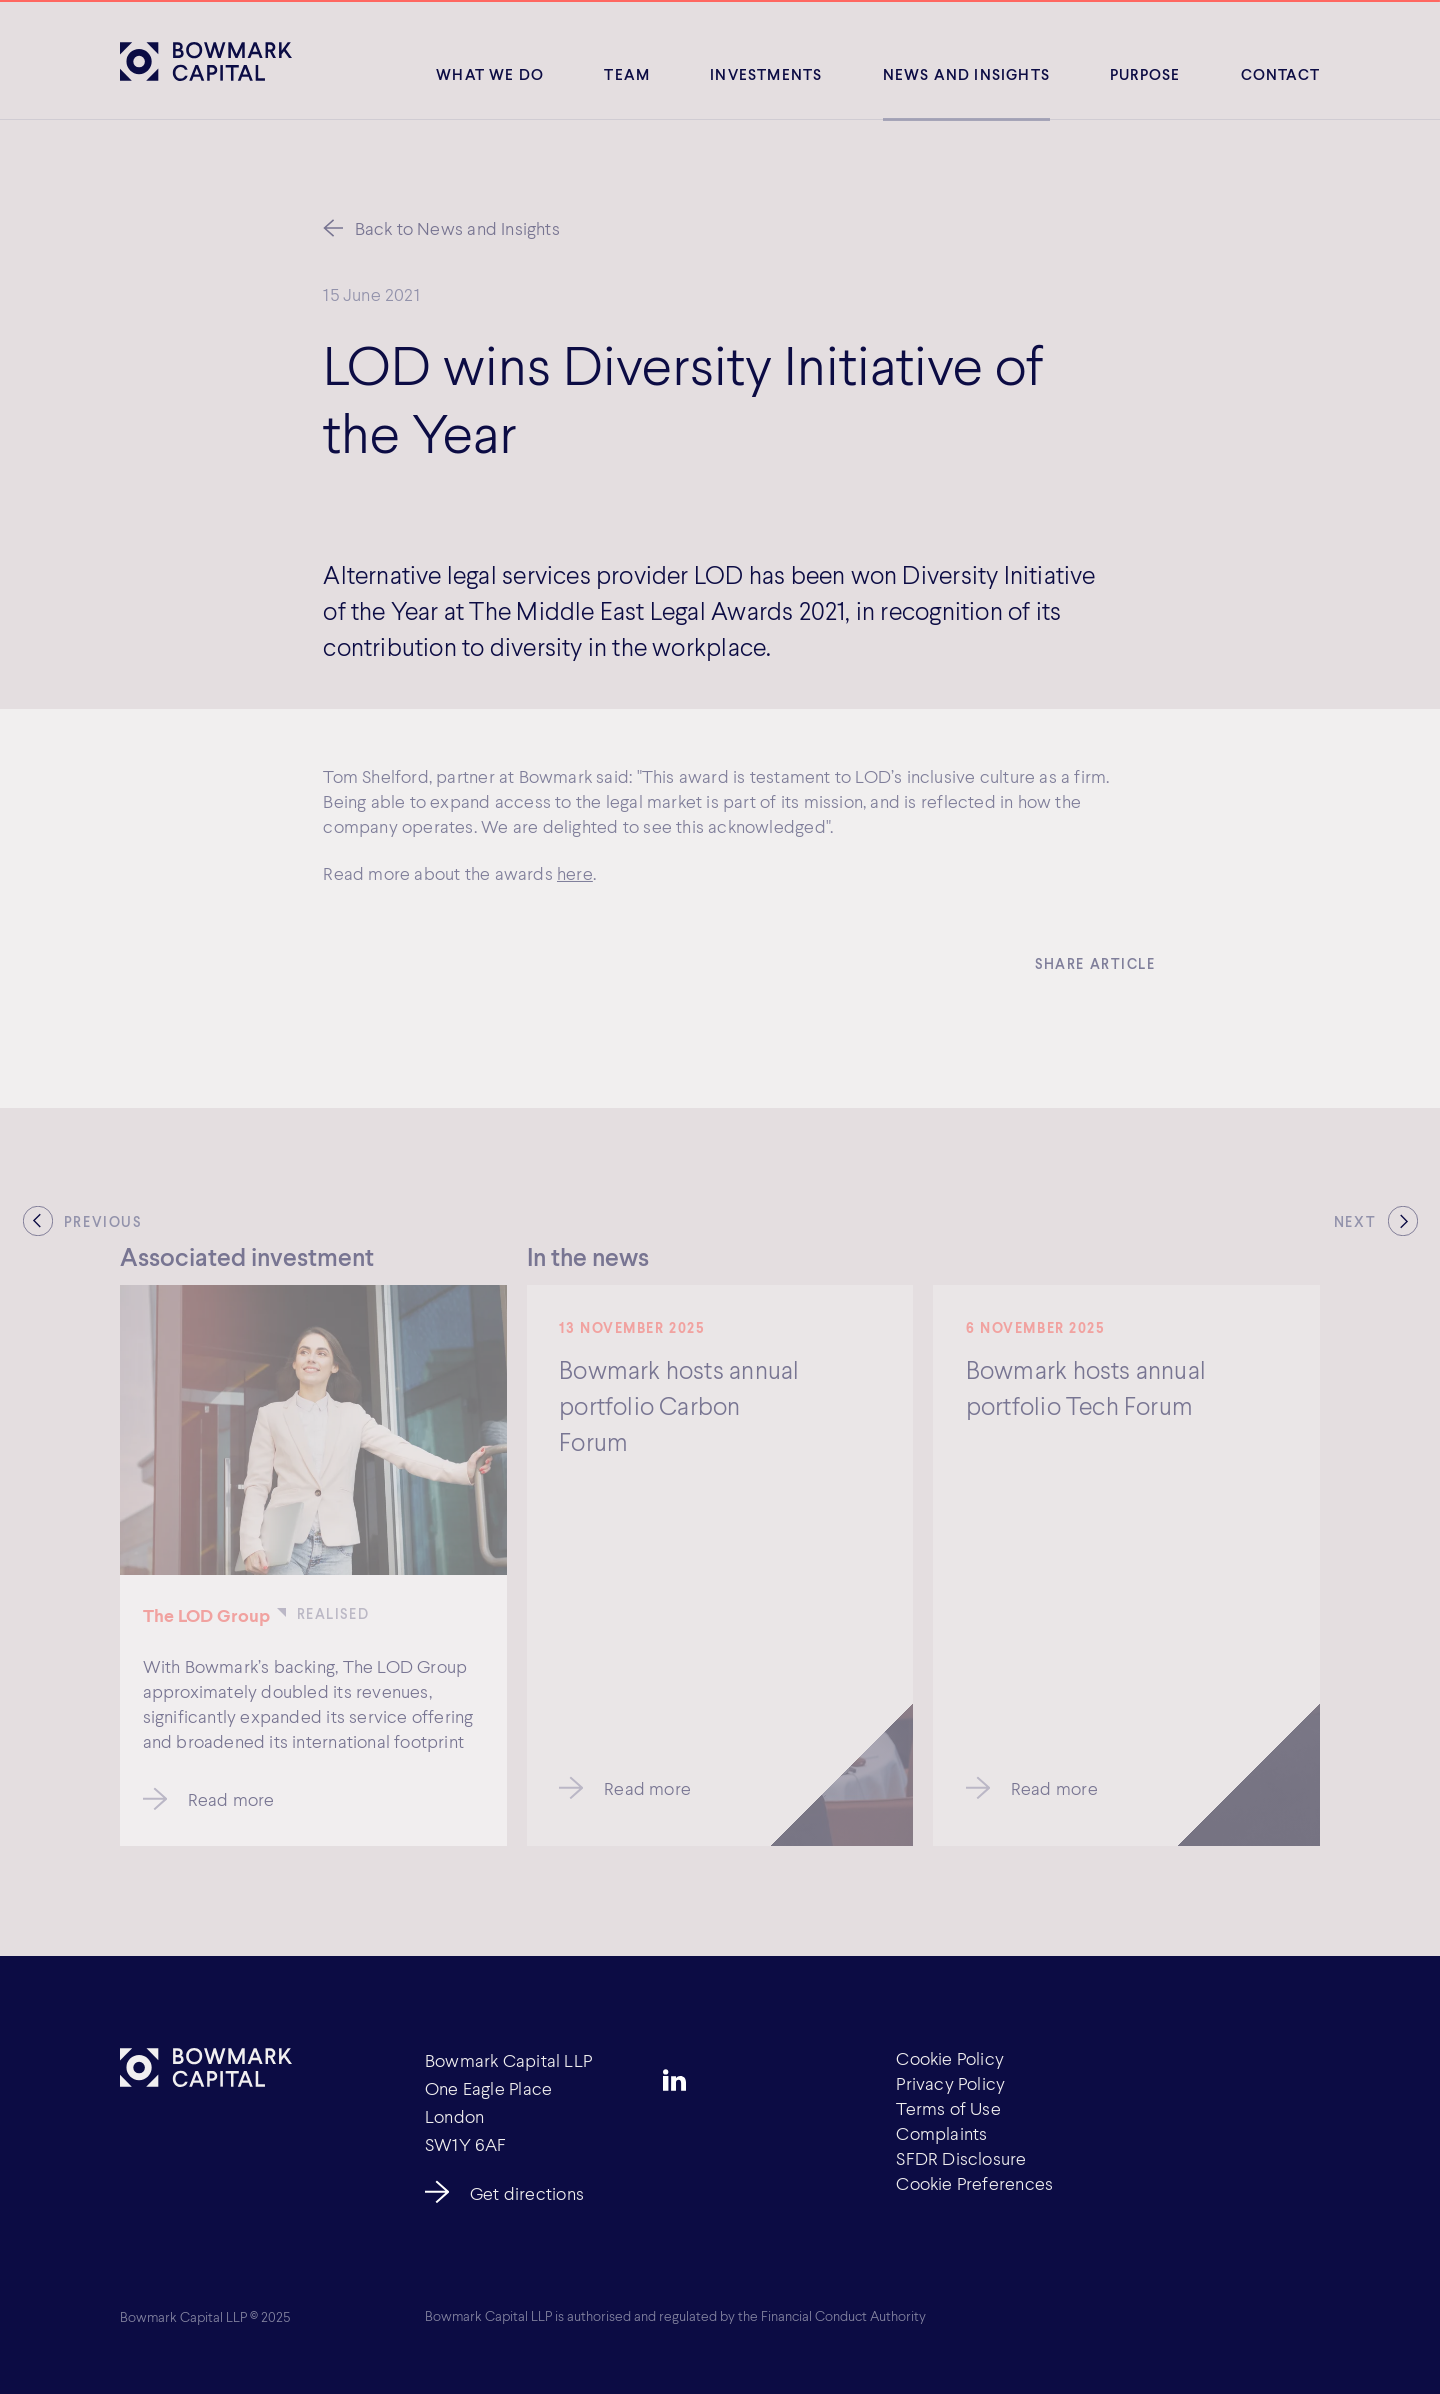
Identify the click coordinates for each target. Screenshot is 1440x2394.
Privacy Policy (950, 2083)
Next (1355, 1222)
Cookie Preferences (974, 2183)
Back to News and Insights (457, 228)
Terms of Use (948, 2108)
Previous (103, 1222)
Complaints (941, 2133)
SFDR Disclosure (961, 2158)
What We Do (490, 74)
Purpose (1145, 74)
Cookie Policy (950, 2058)
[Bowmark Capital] (206, 61)
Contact (1280, 74)
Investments (766, 74)
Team (627, 74)
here (575, 875)
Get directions (527, 2193)
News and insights (966, 74)
